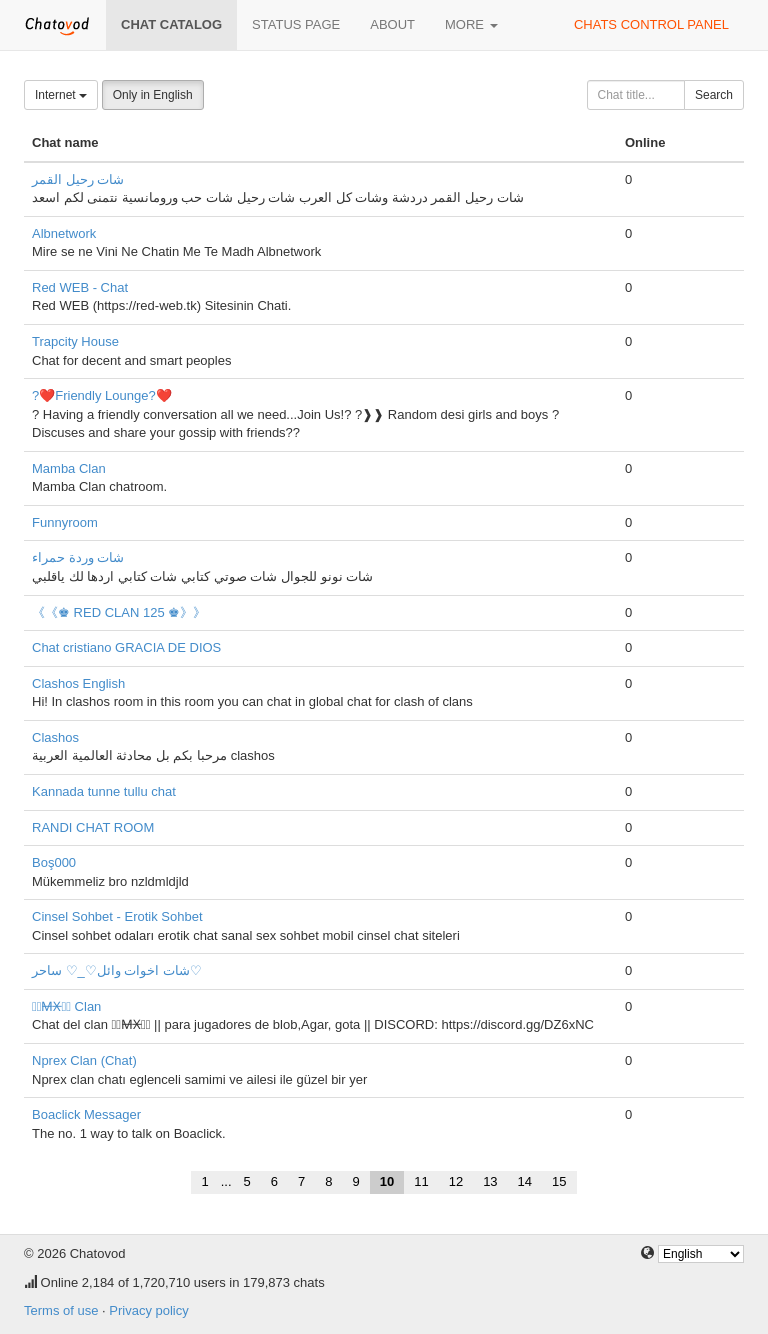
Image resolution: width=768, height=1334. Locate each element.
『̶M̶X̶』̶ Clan (66, 1006)
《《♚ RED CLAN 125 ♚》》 (119, 612)
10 (387, 1181)
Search (714, 95)
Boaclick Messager (86, 1114)
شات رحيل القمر (78, 179)
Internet (61, 95)
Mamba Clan (69, 468)
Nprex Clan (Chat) (84, 1060)
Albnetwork (64, 233)
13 (490, 1181)
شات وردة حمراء (78, 557)
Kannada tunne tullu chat (104, 791)
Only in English (153, 95)
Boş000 (54, 862)
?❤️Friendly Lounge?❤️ (102, 395)
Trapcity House (75, 341)
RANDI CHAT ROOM (93, 827)
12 (456, 1181)
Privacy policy (148, 1310)
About (392, 24)
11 (421, 1181)
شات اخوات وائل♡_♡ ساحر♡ (117, 970)
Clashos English (78, 683)
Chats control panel (651, 24)
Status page (296, 24)
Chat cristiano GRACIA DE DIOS (126, 647)
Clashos (55, 737)
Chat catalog (171, 24)
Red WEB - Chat (80, 287)
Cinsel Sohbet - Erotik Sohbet (117, 916)
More (471, 24)
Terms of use (61, 1310)
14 (525, 1181)
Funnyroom (65, 522)
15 (559, 1181)
